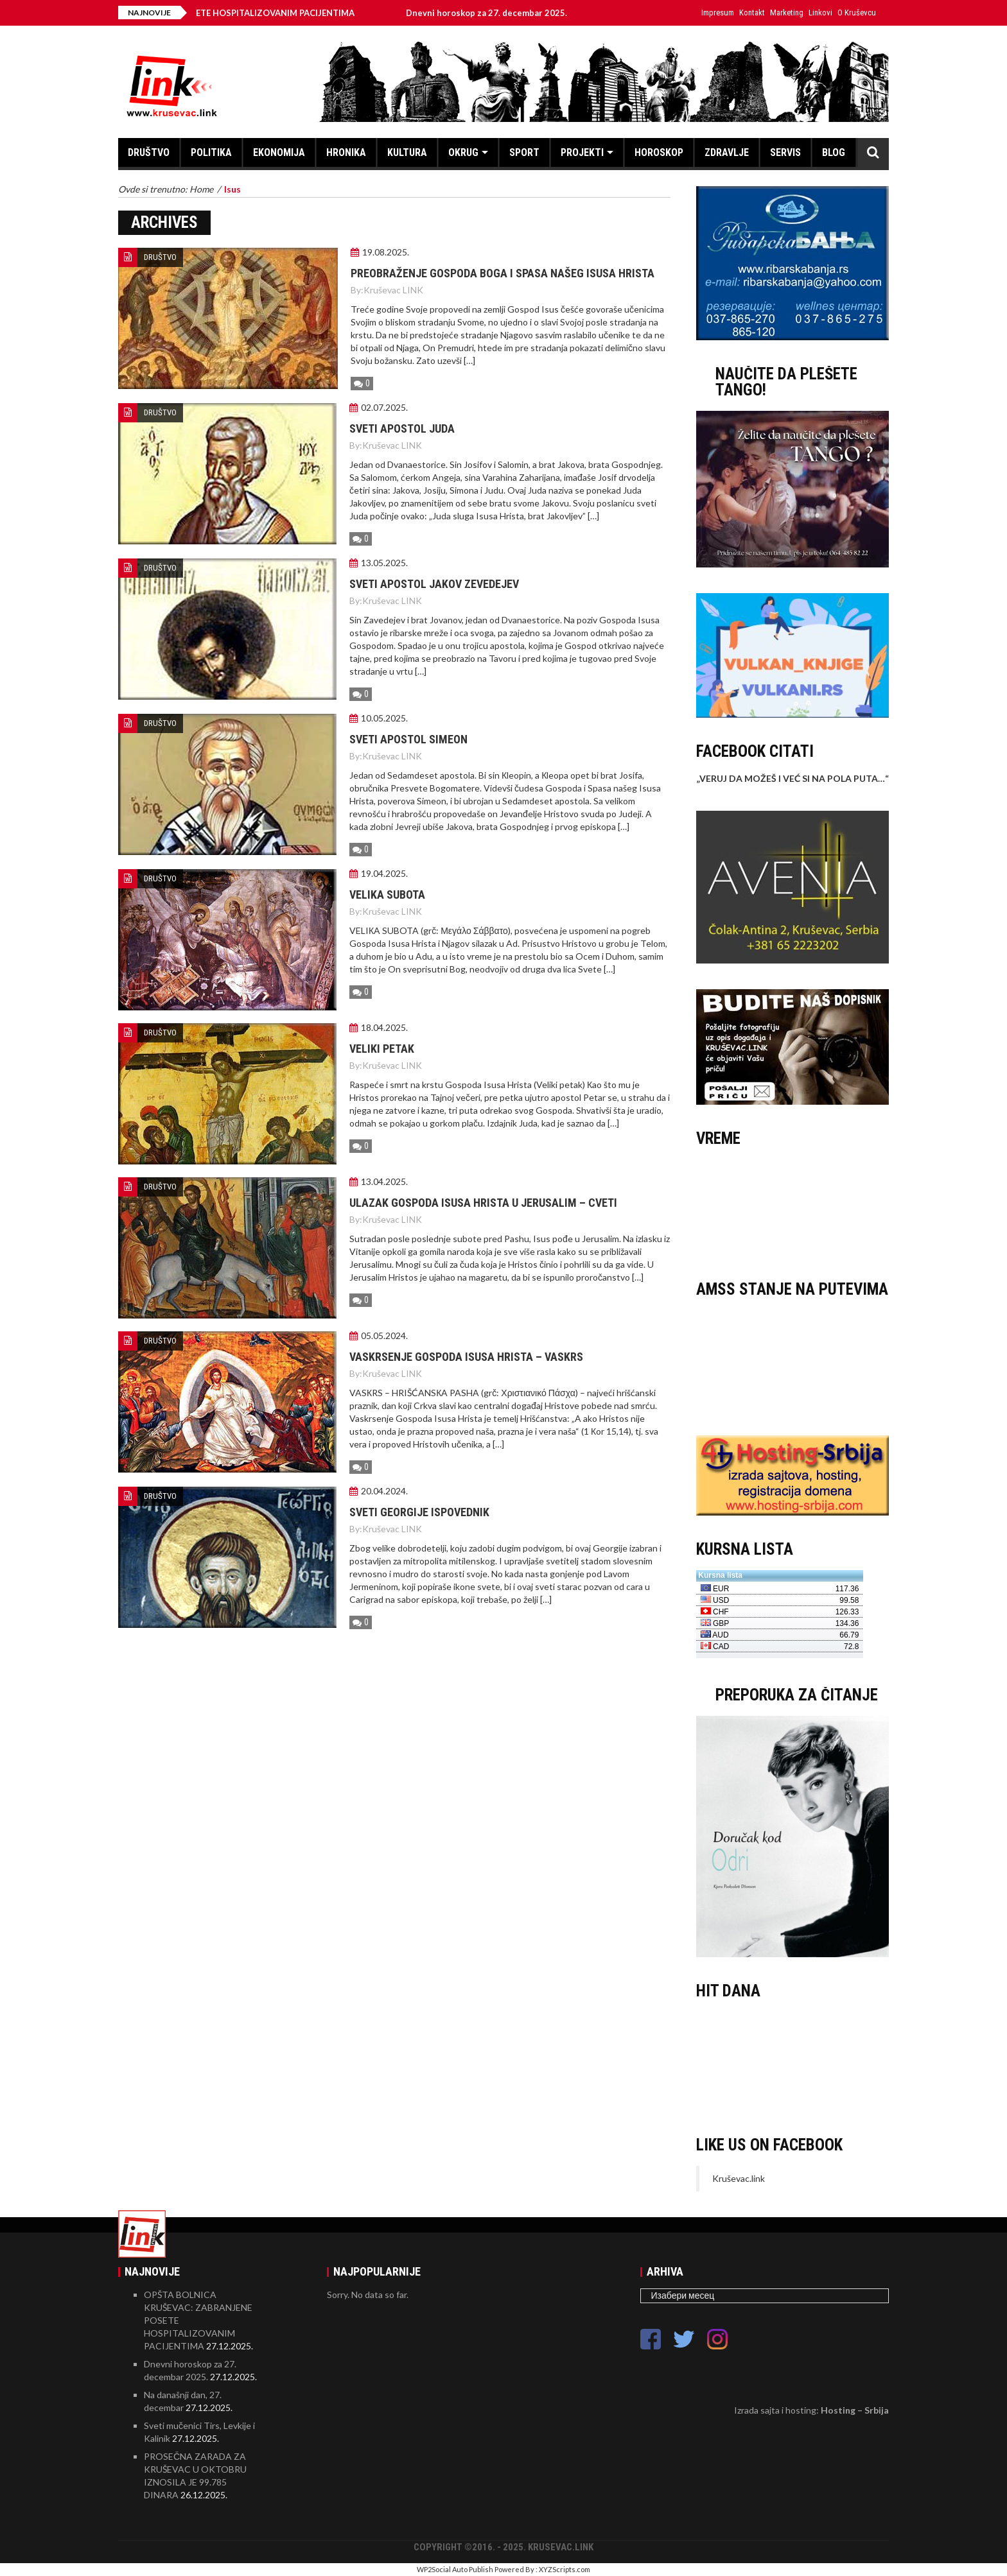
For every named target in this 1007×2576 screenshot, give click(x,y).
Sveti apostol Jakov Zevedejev (434, 584)
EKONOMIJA (279, 152)
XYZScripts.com (564, 2569)
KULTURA (407, 152)
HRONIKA (346, 152)
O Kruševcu (856, 12)
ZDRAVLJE (727, 152)
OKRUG (463, 152)
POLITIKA (211, 152)
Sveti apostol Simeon (408, 739)
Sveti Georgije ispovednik (419, 1512)
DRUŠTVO (149, 152)
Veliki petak (381, 1048)
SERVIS (785, 152)
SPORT (524, 152)
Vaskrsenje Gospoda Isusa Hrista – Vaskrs (466, 1356)
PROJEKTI (582, 152)
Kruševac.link (738, 2178)
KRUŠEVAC (792, 1207)
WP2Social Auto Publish (455, 2569)
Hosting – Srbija (855, 2410)
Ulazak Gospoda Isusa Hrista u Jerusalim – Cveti (483, 1202)
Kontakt (752, 12)
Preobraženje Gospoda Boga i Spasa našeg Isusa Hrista (502, 273)
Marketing (786, 12)
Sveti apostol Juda (402, 428)
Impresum (717, 12)
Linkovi (820, 12)
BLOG (833, 152)
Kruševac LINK (393, 289)
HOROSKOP (659, 152)
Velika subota (387, 894)
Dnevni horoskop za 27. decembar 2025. (498, 13)
